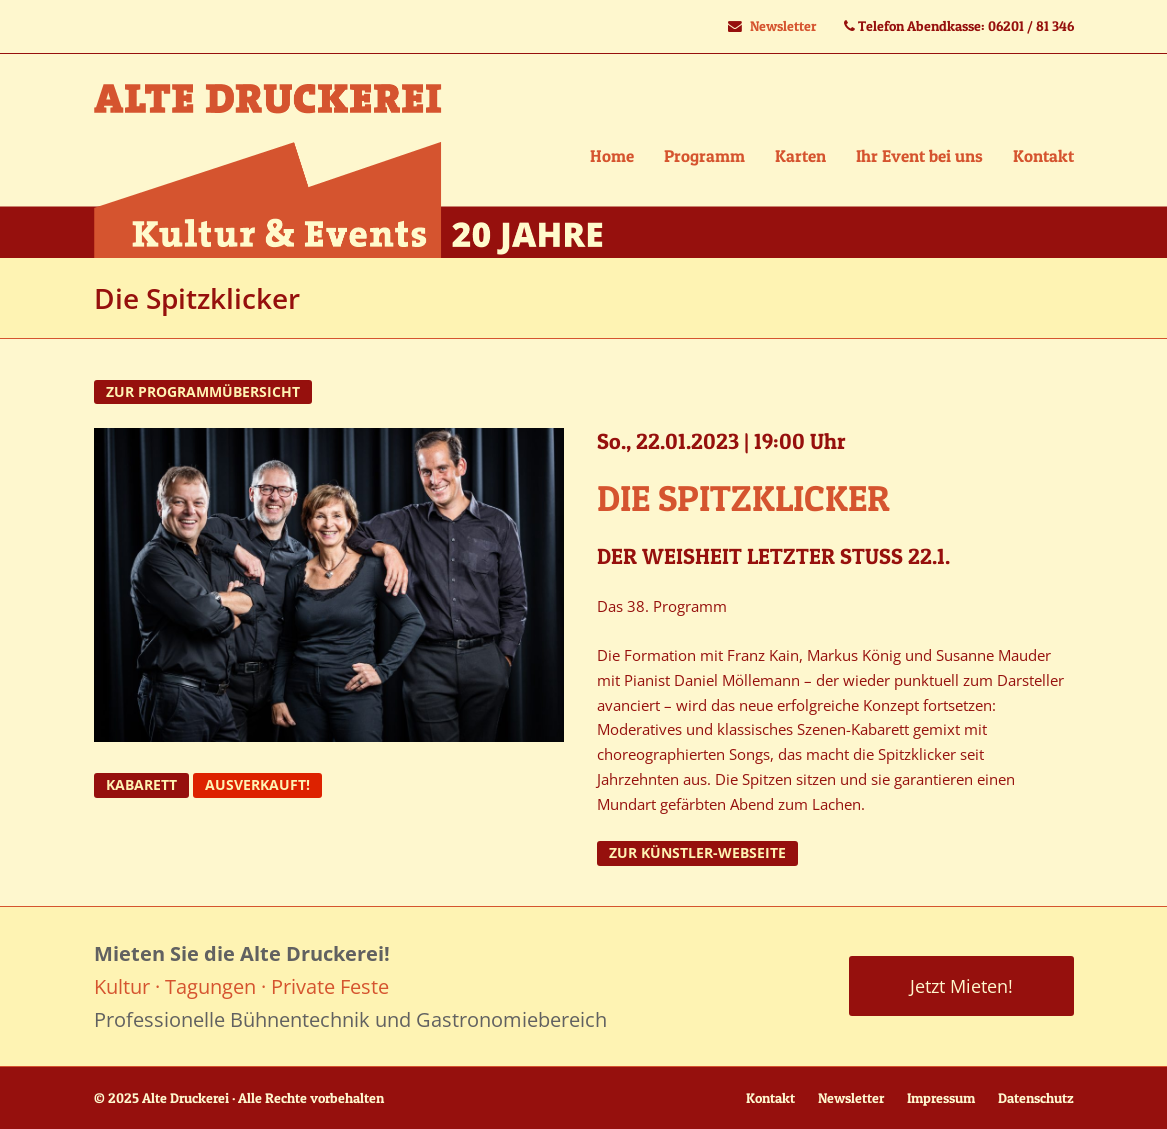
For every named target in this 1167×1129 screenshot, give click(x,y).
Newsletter (783, 26)
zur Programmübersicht (203, 392)
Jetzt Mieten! (961, 985)
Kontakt (770, 1098)
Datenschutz (1036, 1098)
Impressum (941, 1098)
